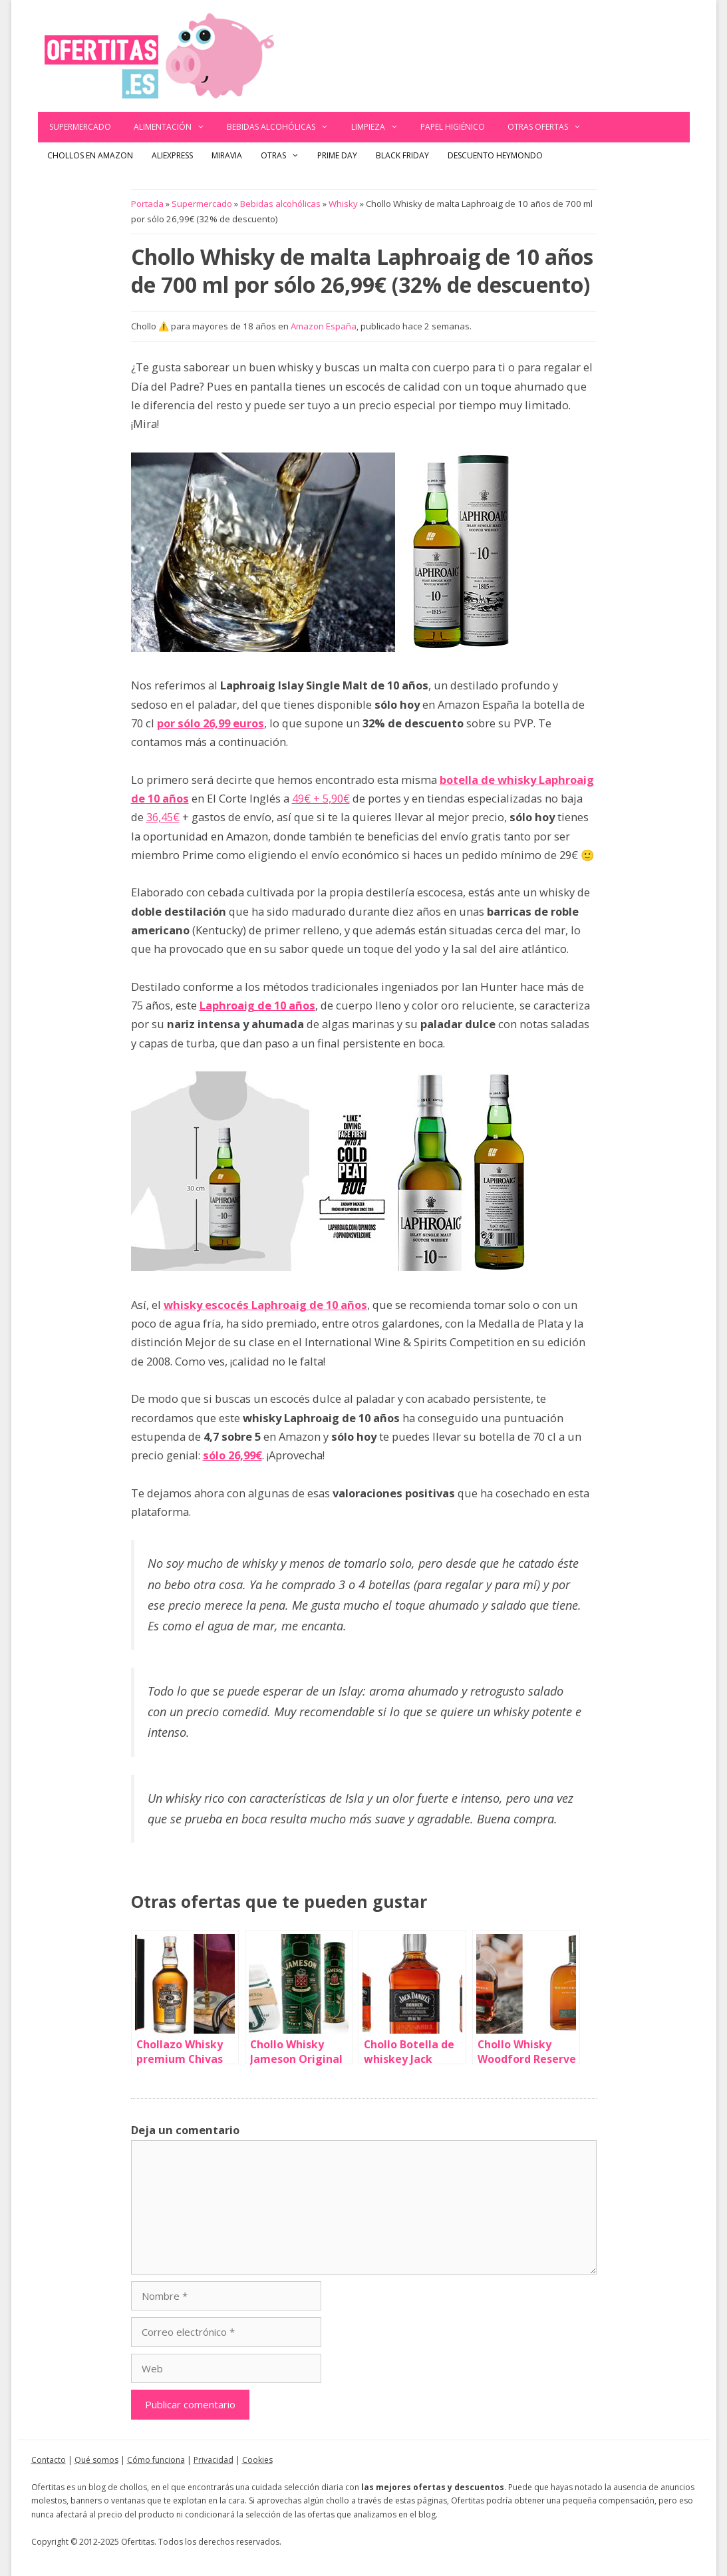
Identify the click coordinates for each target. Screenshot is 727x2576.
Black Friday (402, 155)
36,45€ (163, 817)
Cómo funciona (156, 2460)
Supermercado (80, 126)
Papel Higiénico (452, 126)
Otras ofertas (550, 127)
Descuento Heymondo (495, 155)
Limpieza (380, 127)
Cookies (257, 2460)
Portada (147, 204)
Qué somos (96, 2460)
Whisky (343, 204)
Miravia (227, 155)
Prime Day (337, 155)
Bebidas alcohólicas (283, 127)
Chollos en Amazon (90, 155)
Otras (285, 155)
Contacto (48, 2460)
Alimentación (175, 127)
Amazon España (324, 326)
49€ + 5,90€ (321, 798)
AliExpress (172, 155)
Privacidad (213, 2460)
